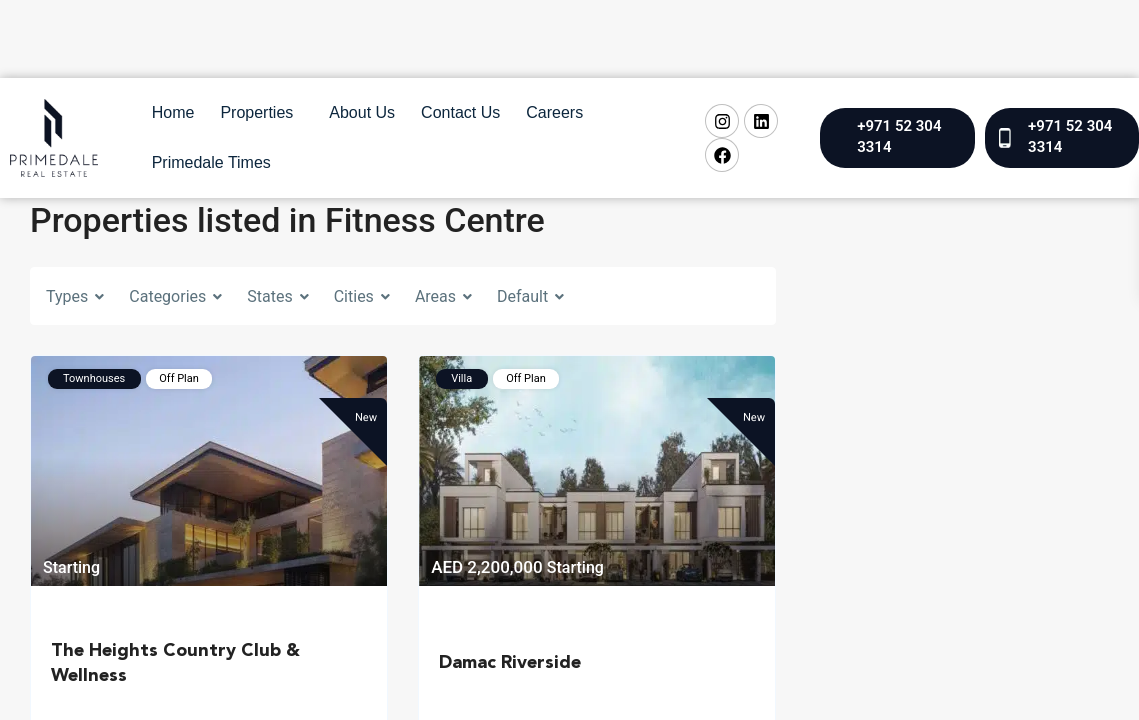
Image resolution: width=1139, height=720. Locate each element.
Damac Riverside (510, 663)
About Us (362, 112)
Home (173, 112)
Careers (554, 112)
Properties (256, 112)
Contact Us (460, 112)
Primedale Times (211, 162)
